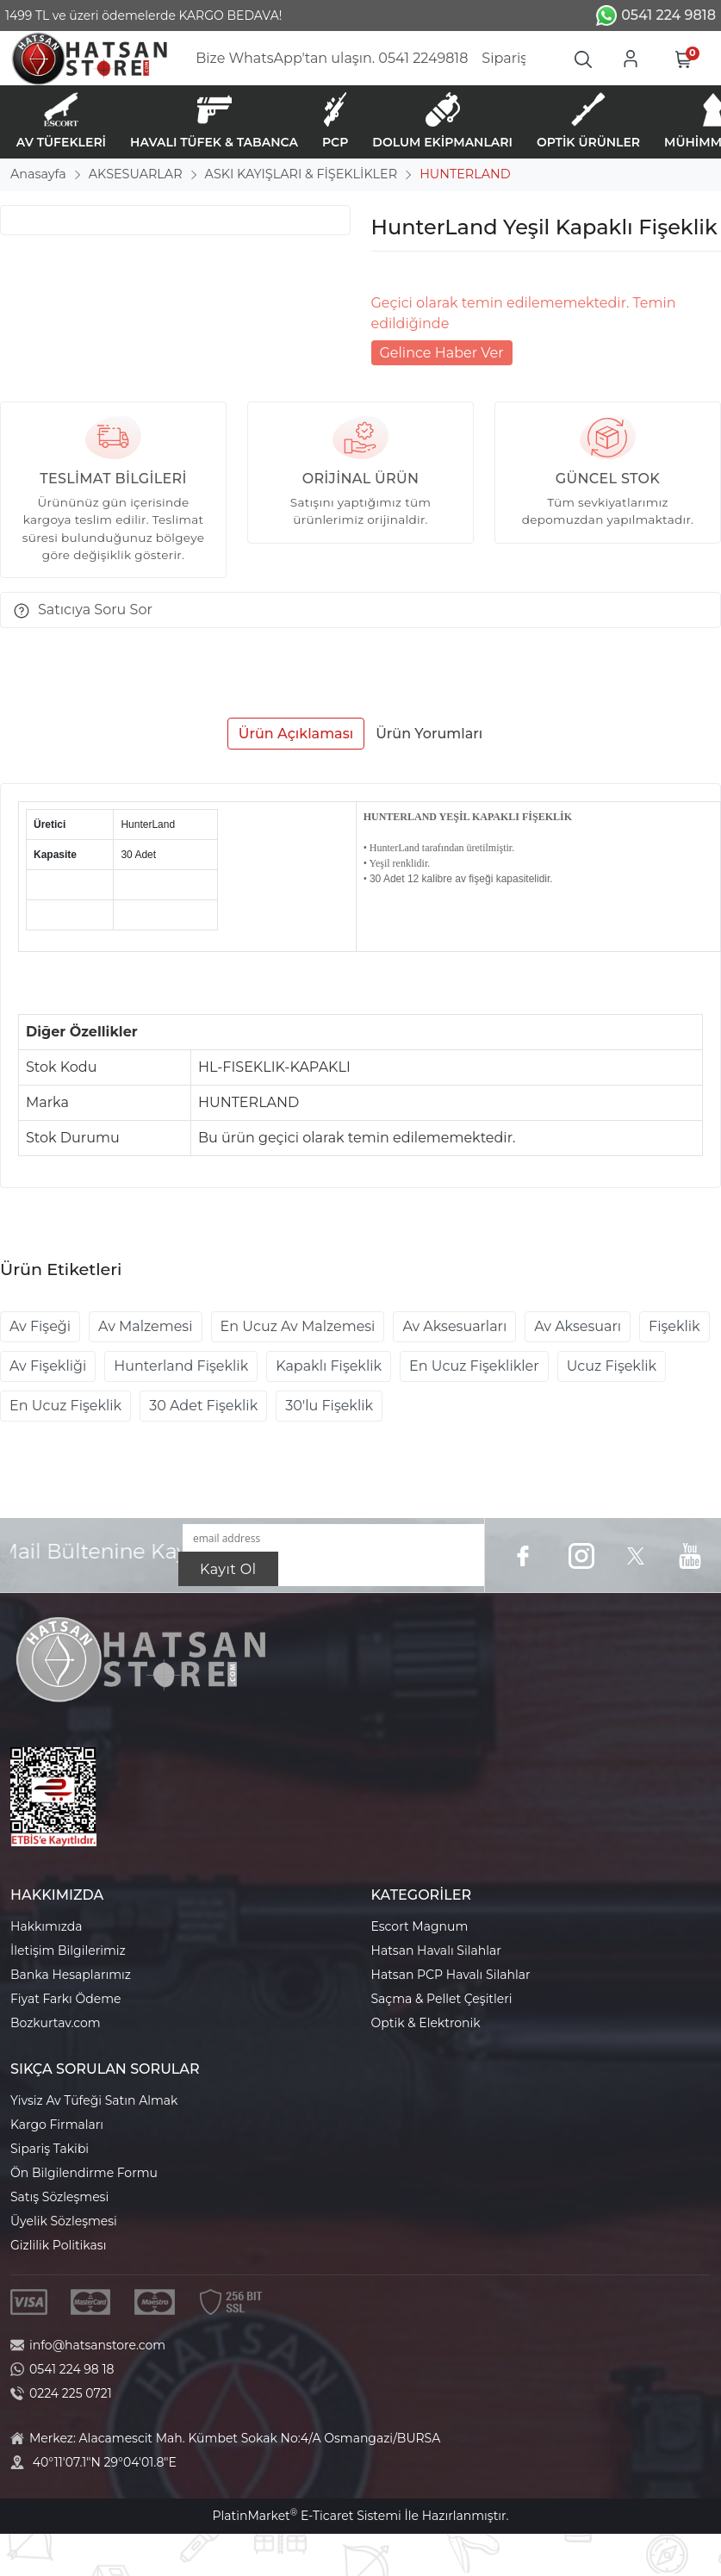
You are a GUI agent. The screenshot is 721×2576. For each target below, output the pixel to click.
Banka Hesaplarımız (70, 1974)
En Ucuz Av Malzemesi (298, 1326)
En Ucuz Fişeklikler (474, 1366)
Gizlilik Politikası (58, 2245)
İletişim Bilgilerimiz (68, 1950)
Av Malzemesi (145, 1326)
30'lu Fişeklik (329, 1405)
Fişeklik (674, 1326)
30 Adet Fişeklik (203, 1405)
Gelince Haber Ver (442, 353)
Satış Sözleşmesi (59, 2197)
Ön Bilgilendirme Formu (84, 2173)
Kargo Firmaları (56, 2124)
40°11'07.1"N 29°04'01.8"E (105, 2462)
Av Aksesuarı (577, 1326)
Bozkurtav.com (55, 2023)
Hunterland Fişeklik (181, 1366)
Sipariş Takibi (49, 2148)
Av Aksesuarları (454, 1326)
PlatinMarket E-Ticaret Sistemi (306, 2515)
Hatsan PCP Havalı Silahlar (451, 1974)
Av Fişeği (40, 1326)
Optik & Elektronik (426, 2023)
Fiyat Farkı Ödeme (65, 1999)
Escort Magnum (420, 1926)
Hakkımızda (46, 1926)
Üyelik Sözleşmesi (63, 2221)
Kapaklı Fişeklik (329, 1366)
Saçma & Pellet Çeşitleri (442, 1999)
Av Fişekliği (47, 1366)
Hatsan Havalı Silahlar (436, 1950)
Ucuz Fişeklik (611, 1366)
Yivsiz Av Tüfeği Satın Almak (93, 2100)
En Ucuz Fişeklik (65, 1405)
